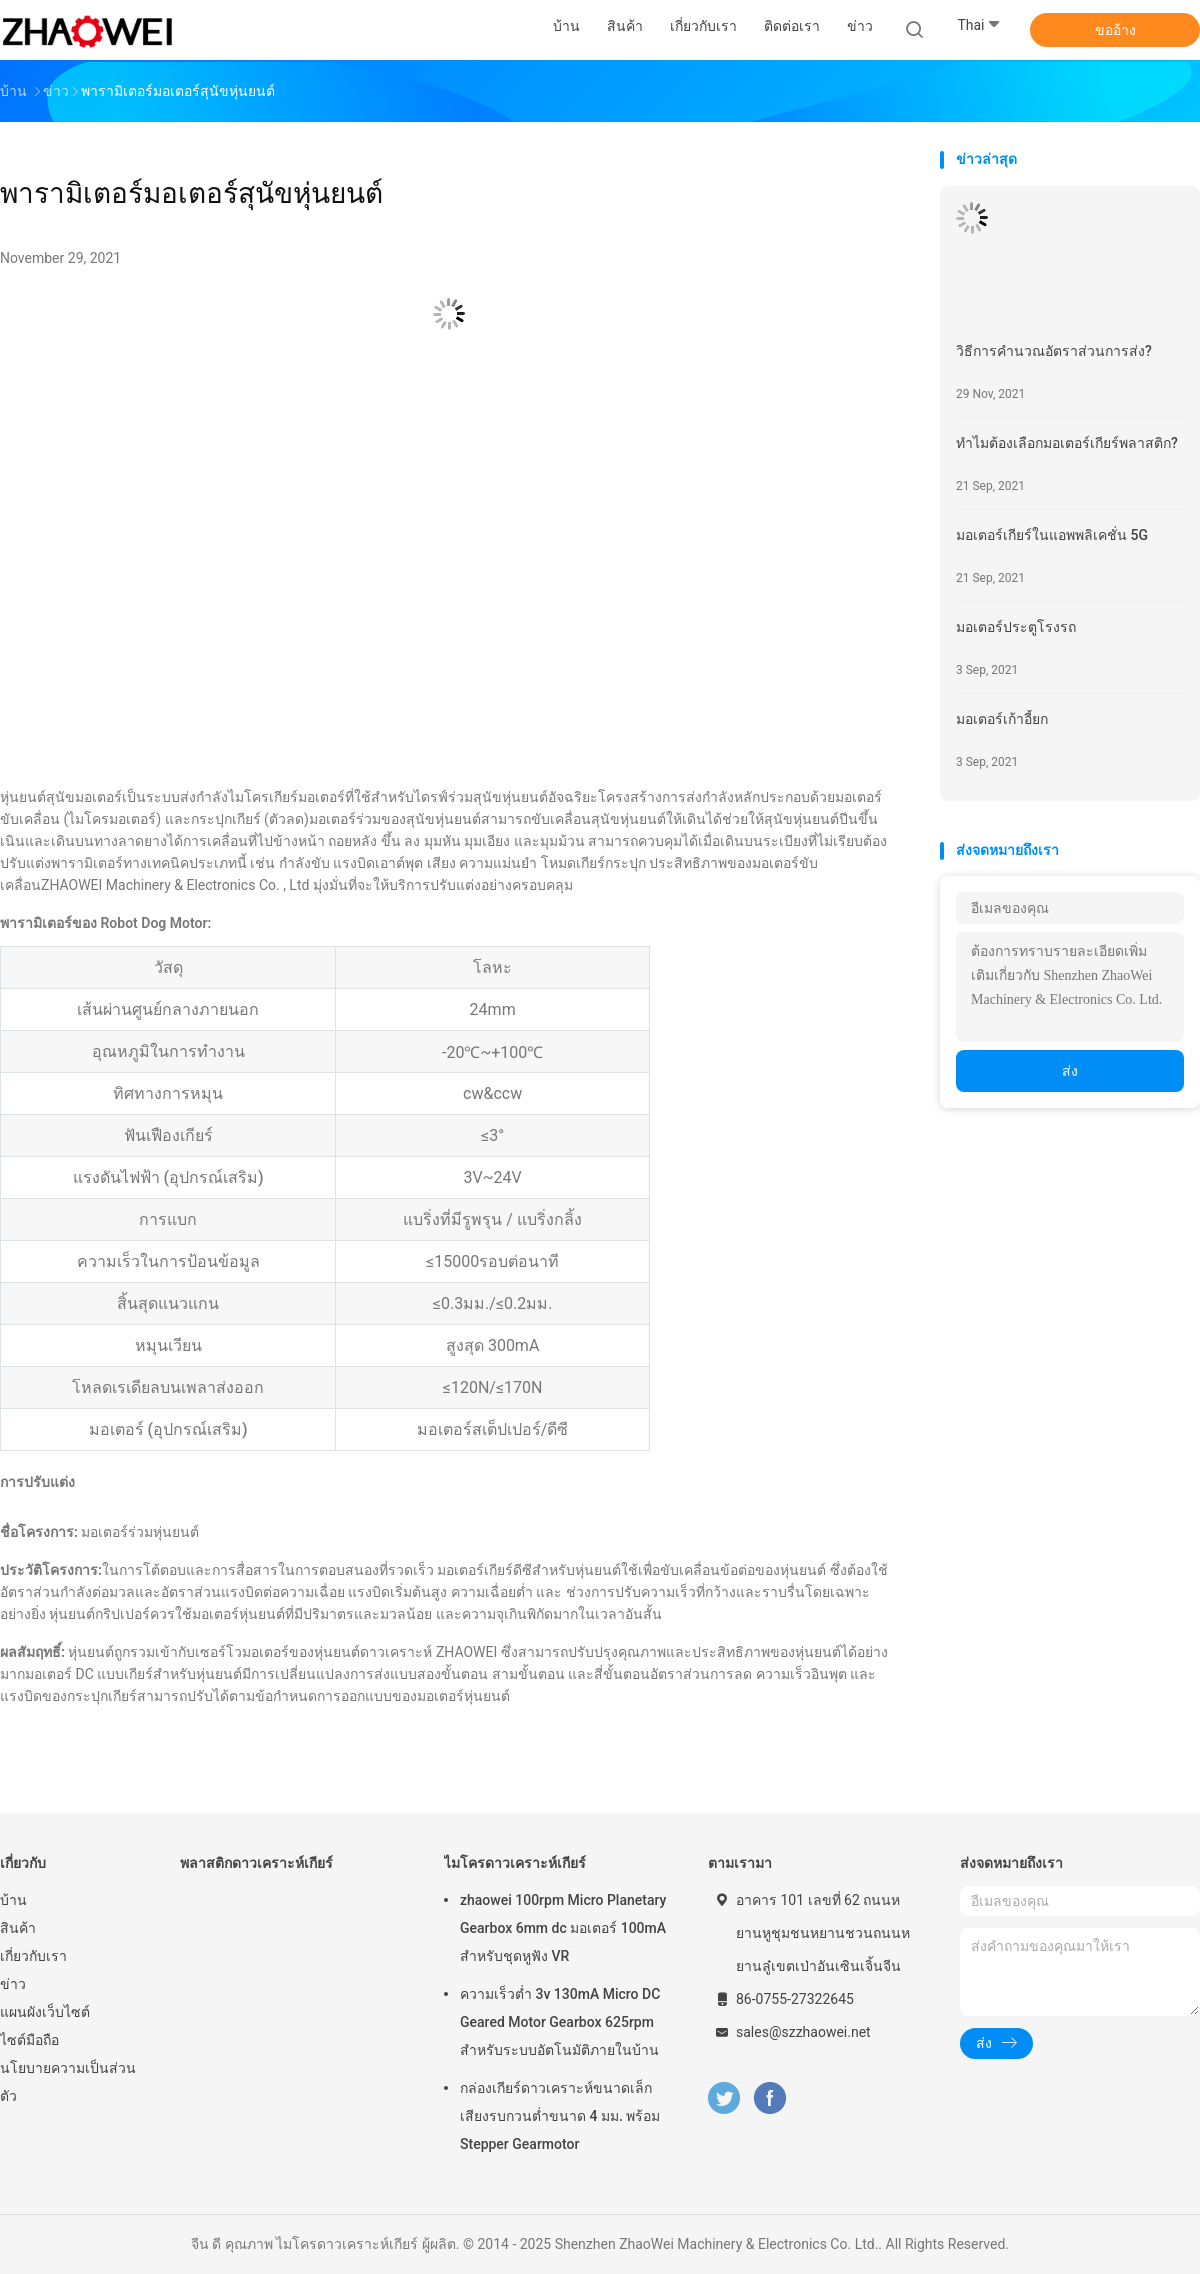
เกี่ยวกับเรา (33, 1956)
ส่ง (1070, 1071)
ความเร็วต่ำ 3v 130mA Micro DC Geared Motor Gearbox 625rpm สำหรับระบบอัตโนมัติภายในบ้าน (560, 2022)
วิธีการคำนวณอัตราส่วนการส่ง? (1054, 351)
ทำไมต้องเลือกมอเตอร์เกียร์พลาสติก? (1067, 443)
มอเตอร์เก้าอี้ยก (1002, 719)
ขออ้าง (1115, 30)
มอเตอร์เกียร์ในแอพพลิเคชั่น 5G (1052, 535)
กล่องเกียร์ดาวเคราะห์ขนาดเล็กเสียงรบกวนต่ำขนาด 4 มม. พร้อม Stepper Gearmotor (560, 2116)
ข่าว (13, 1984)
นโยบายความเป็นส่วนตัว (68, 2082)
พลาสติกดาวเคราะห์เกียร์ (256, 1863)
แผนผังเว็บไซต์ (45, 2012)
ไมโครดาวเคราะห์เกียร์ (515, 1863)
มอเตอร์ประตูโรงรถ (1016, 627)
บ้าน (13, 1900)
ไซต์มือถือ (29, 2040)
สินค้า (18, 1928)
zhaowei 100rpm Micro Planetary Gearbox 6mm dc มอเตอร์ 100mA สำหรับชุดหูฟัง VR (563, 1928)
